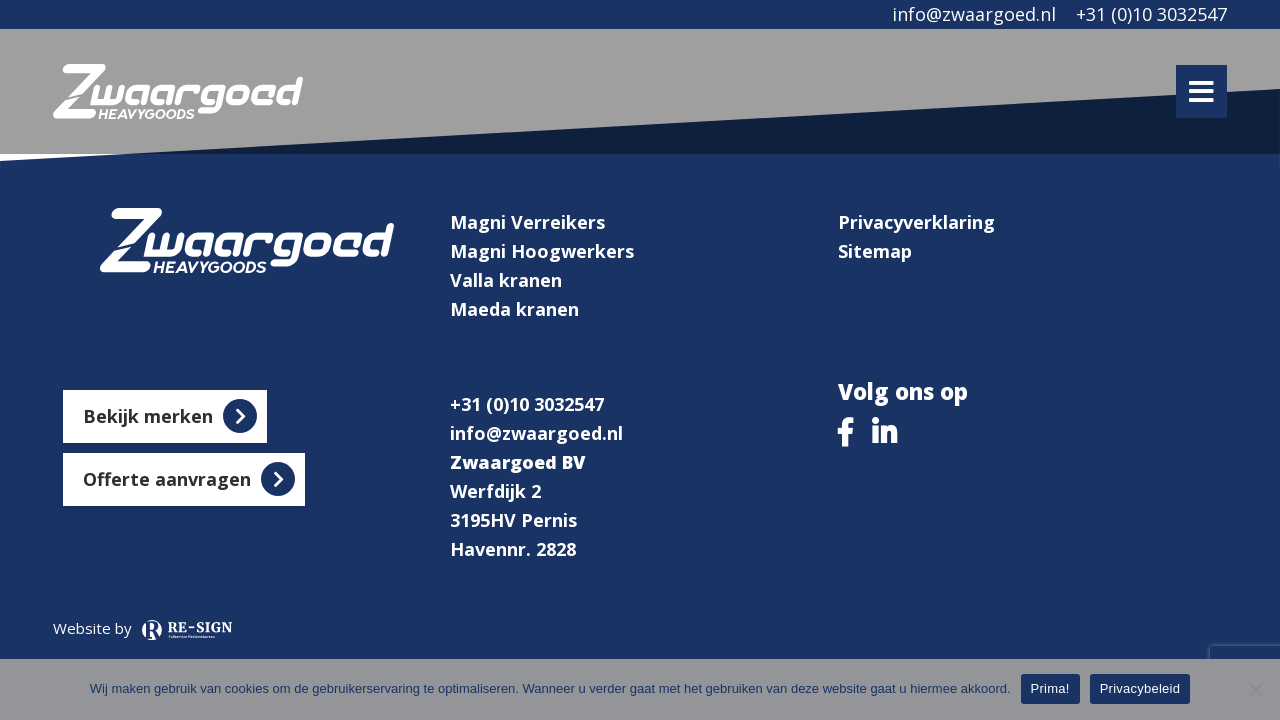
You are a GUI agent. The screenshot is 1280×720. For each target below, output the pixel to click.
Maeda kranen (514, 309)
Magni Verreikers (527, 222)
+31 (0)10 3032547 (1151, 14)
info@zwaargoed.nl (974, 14)
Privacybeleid (1140, 688)
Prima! (1050, 688)
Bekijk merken (148, 416)
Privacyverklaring (916, 222)
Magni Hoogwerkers (542, 251)
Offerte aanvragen (167, 479)
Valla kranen (506, 280)
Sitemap (875, 251)
